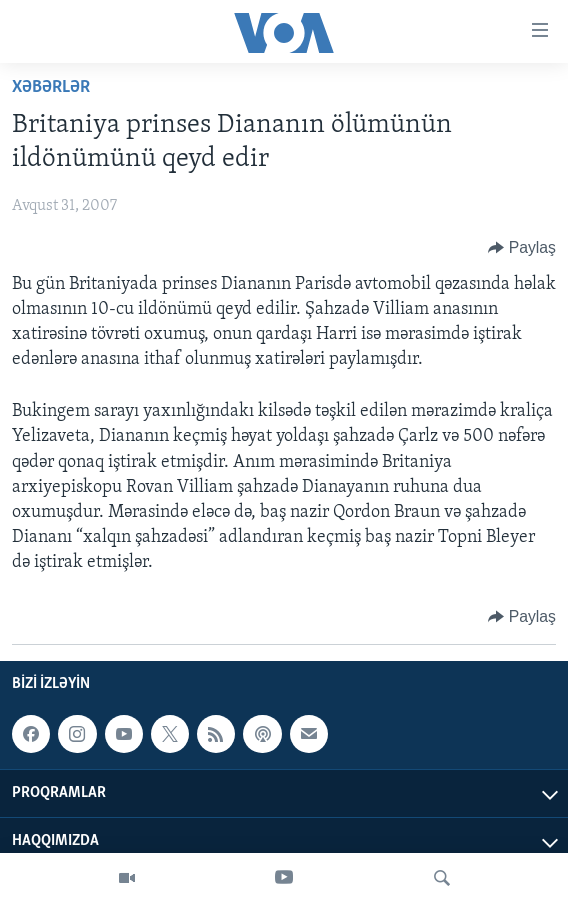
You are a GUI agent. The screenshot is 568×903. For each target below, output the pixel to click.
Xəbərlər (51, 87)
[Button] (522, 248)
